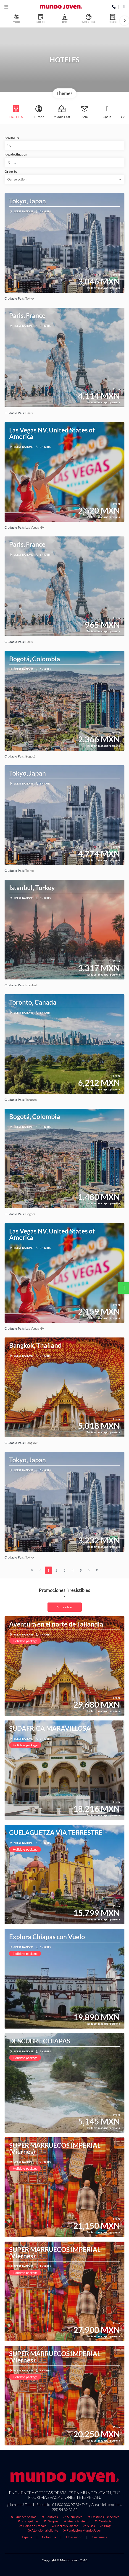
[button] (124, 20)
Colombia (49, 2537)
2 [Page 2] (56, 1570)
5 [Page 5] (81, 1570)
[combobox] (64, 162)
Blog (105, 2526)
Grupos (50, 2521)
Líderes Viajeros (64, 2526)
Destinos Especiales (103, 2517)
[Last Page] (97, 1570)
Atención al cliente (43, 2530)
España (27, 2537)
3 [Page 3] (65, 1570)
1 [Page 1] (48, 1570)
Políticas (49, 2517)
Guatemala (99, 2537)
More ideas (64, 1607)
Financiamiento (76, 2521)
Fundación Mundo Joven (82, 2530)
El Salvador (74, 2537)
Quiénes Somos (23, 2517)
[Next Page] (89, 1570)
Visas (89, 2526)
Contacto (103, 2521)
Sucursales (72, 2517)
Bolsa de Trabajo (33, 2526)
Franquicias (28, 2521)
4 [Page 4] (73, 1570)
